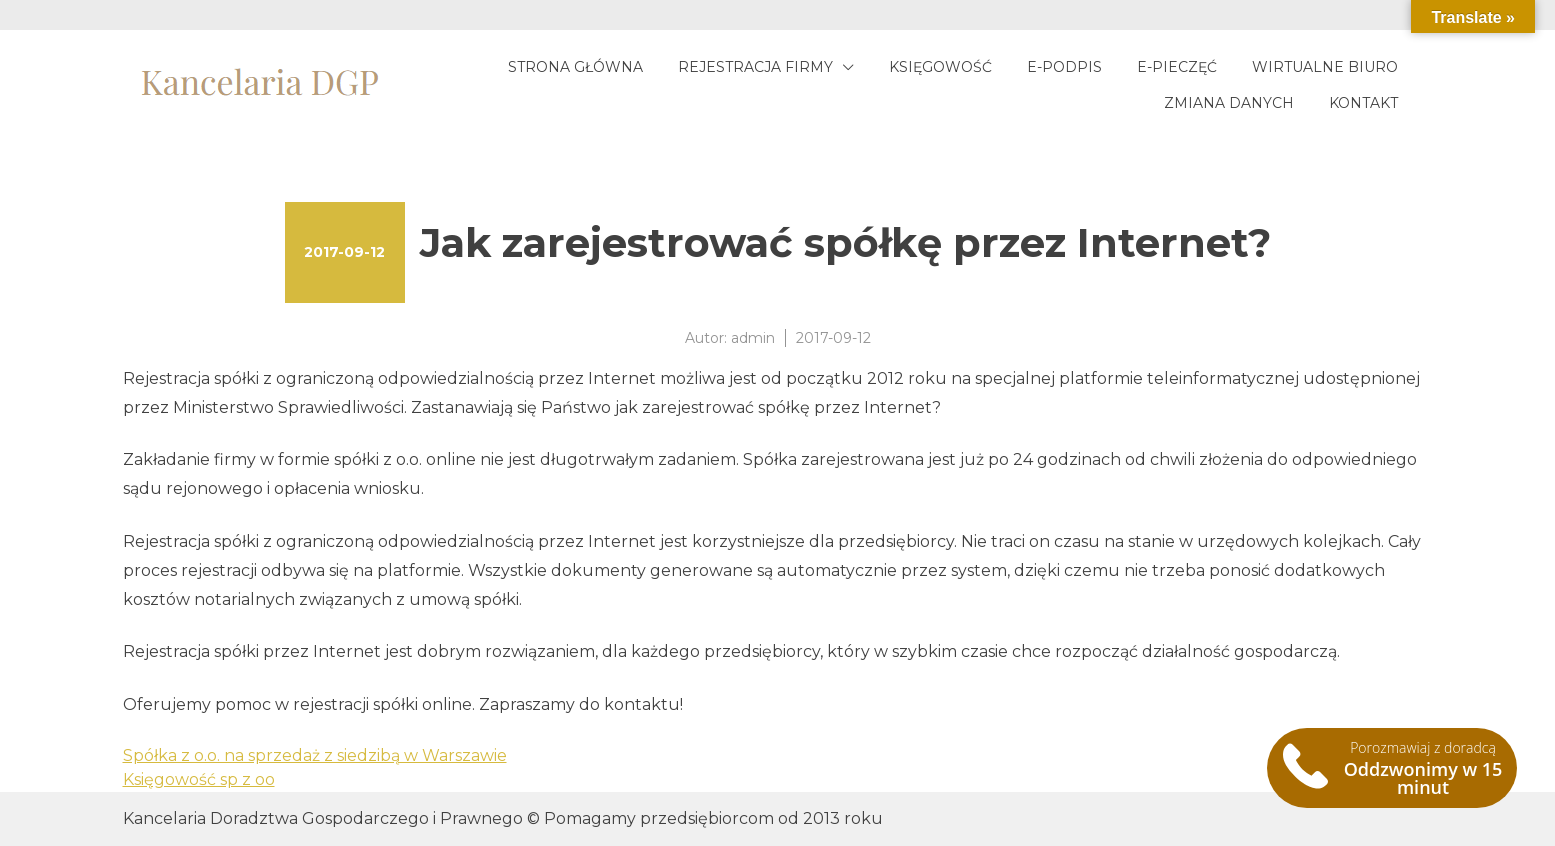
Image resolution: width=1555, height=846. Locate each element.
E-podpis (1064, 67)
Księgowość (940, 67)
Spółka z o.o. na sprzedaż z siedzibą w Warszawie (315, 755)
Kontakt (1363, 103)
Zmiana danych (1229, 103)
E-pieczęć (1177, 67)
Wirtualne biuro (1325, 67)
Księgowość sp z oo (199, 779)
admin (753, 338)
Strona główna (575, 67)
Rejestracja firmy (755, 67)
